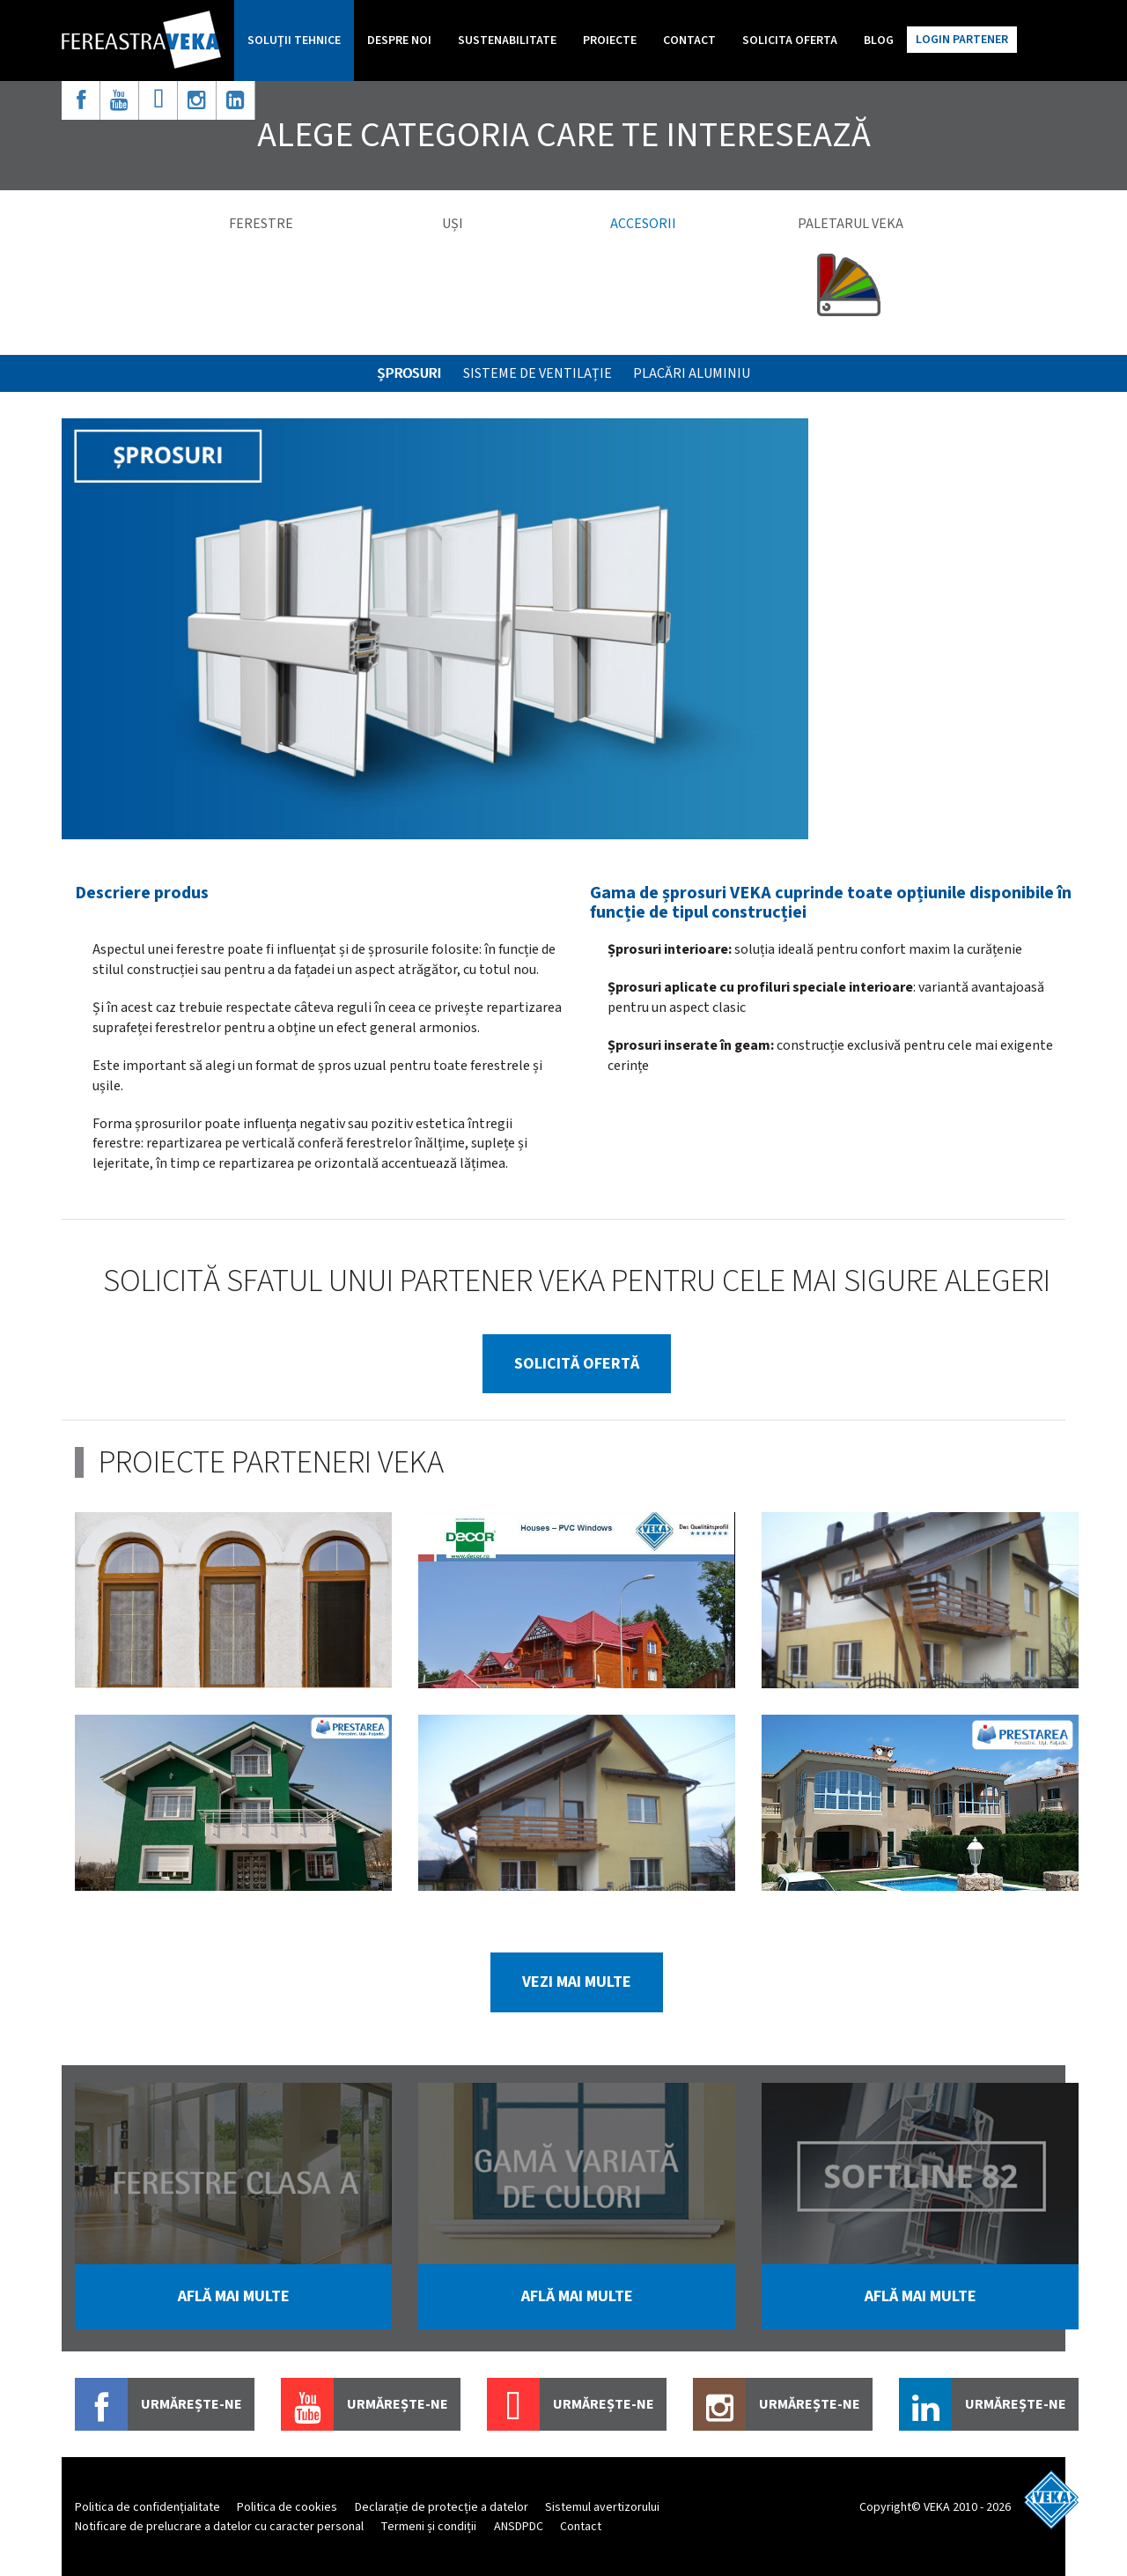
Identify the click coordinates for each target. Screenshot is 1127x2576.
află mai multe (234, 2296)
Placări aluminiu (691, 373)
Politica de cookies (287, 2507)
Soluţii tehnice (294, 40)
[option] (435, 628)
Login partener (962, 39)
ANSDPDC (518, 2526)
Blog (879, 40)
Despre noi (399, 40)
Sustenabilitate (507, 40)
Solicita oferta (789, 40)
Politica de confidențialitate (147, 2507)
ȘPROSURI (409, 373)
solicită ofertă (576, 1364)
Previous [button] (50, 2217)
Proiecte (610, 40)
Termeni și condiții (428, 2526)
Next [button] (1103, 2217)
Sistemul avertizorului (602, 2507)
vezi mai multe (576, 1982)
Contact (689, 40)
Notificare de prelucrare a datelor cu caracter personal (219, 2526)
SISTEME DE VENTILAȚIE (537, 373)
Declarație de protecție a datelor (441, 2507)
